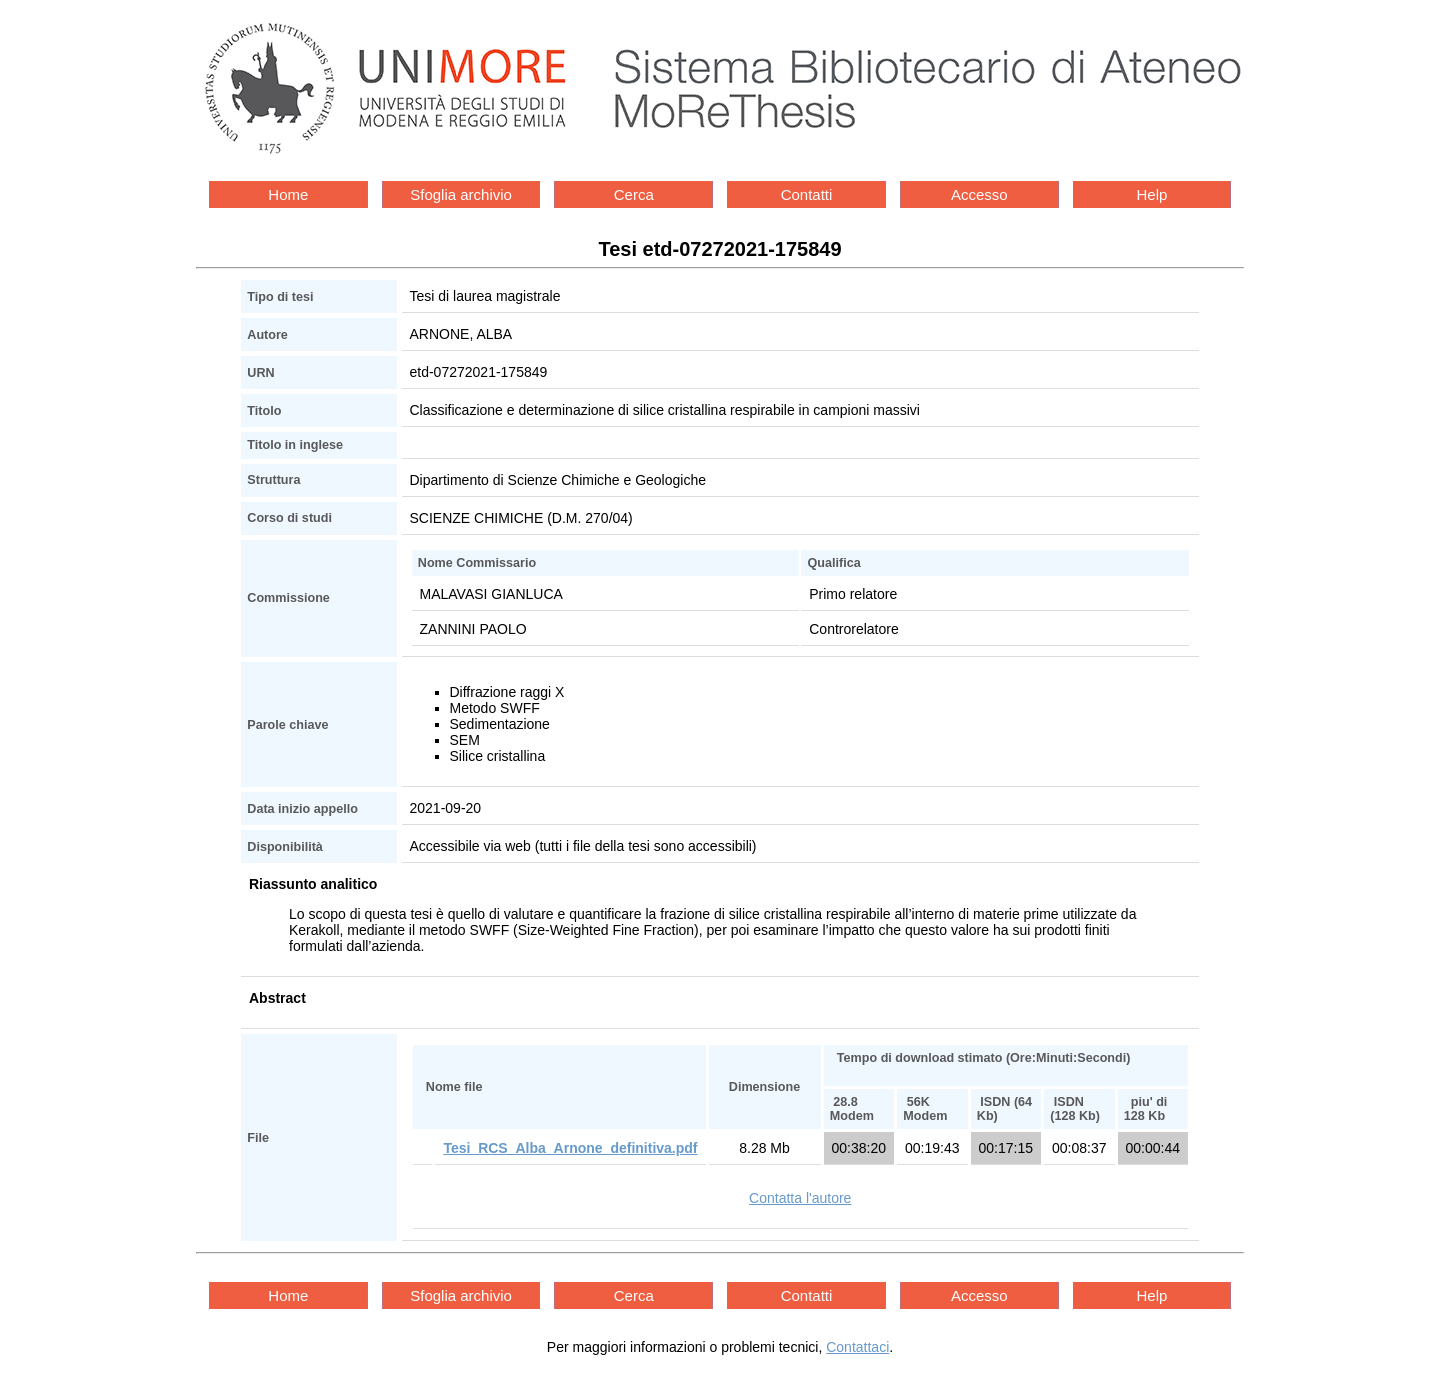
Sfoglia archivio (461, 194)
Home (288, 194)
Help (1152, 194)
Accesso (979, 194)
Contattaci (857, 1347)
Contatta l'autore (800, 1198)
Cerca (634, 194)
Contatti (807, 194)
